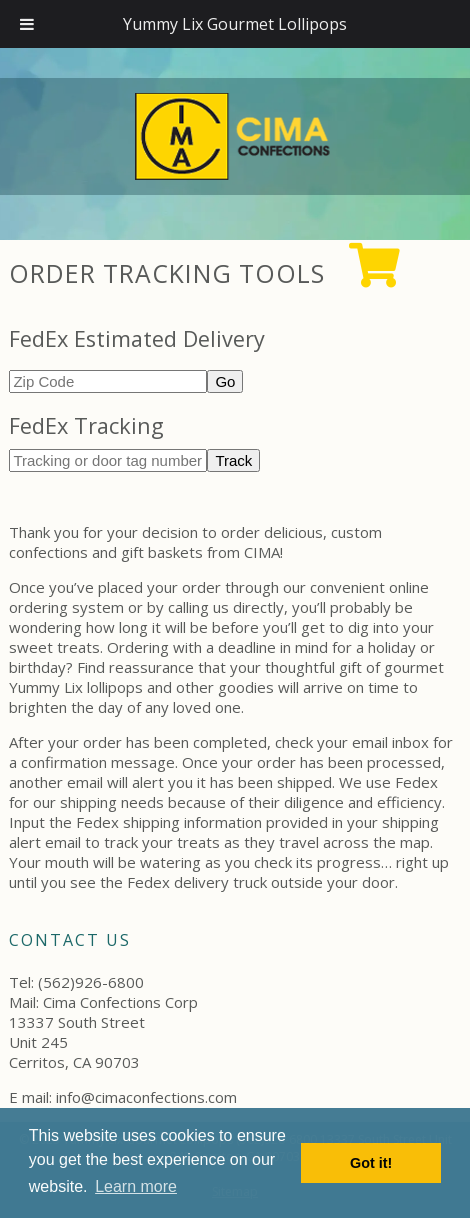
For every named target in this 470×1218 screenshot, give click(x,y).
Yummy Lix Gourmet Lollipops (235, 24)
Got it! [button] (371, 1163)
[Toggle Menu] (27, 24)
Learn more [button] (136, 1186)
